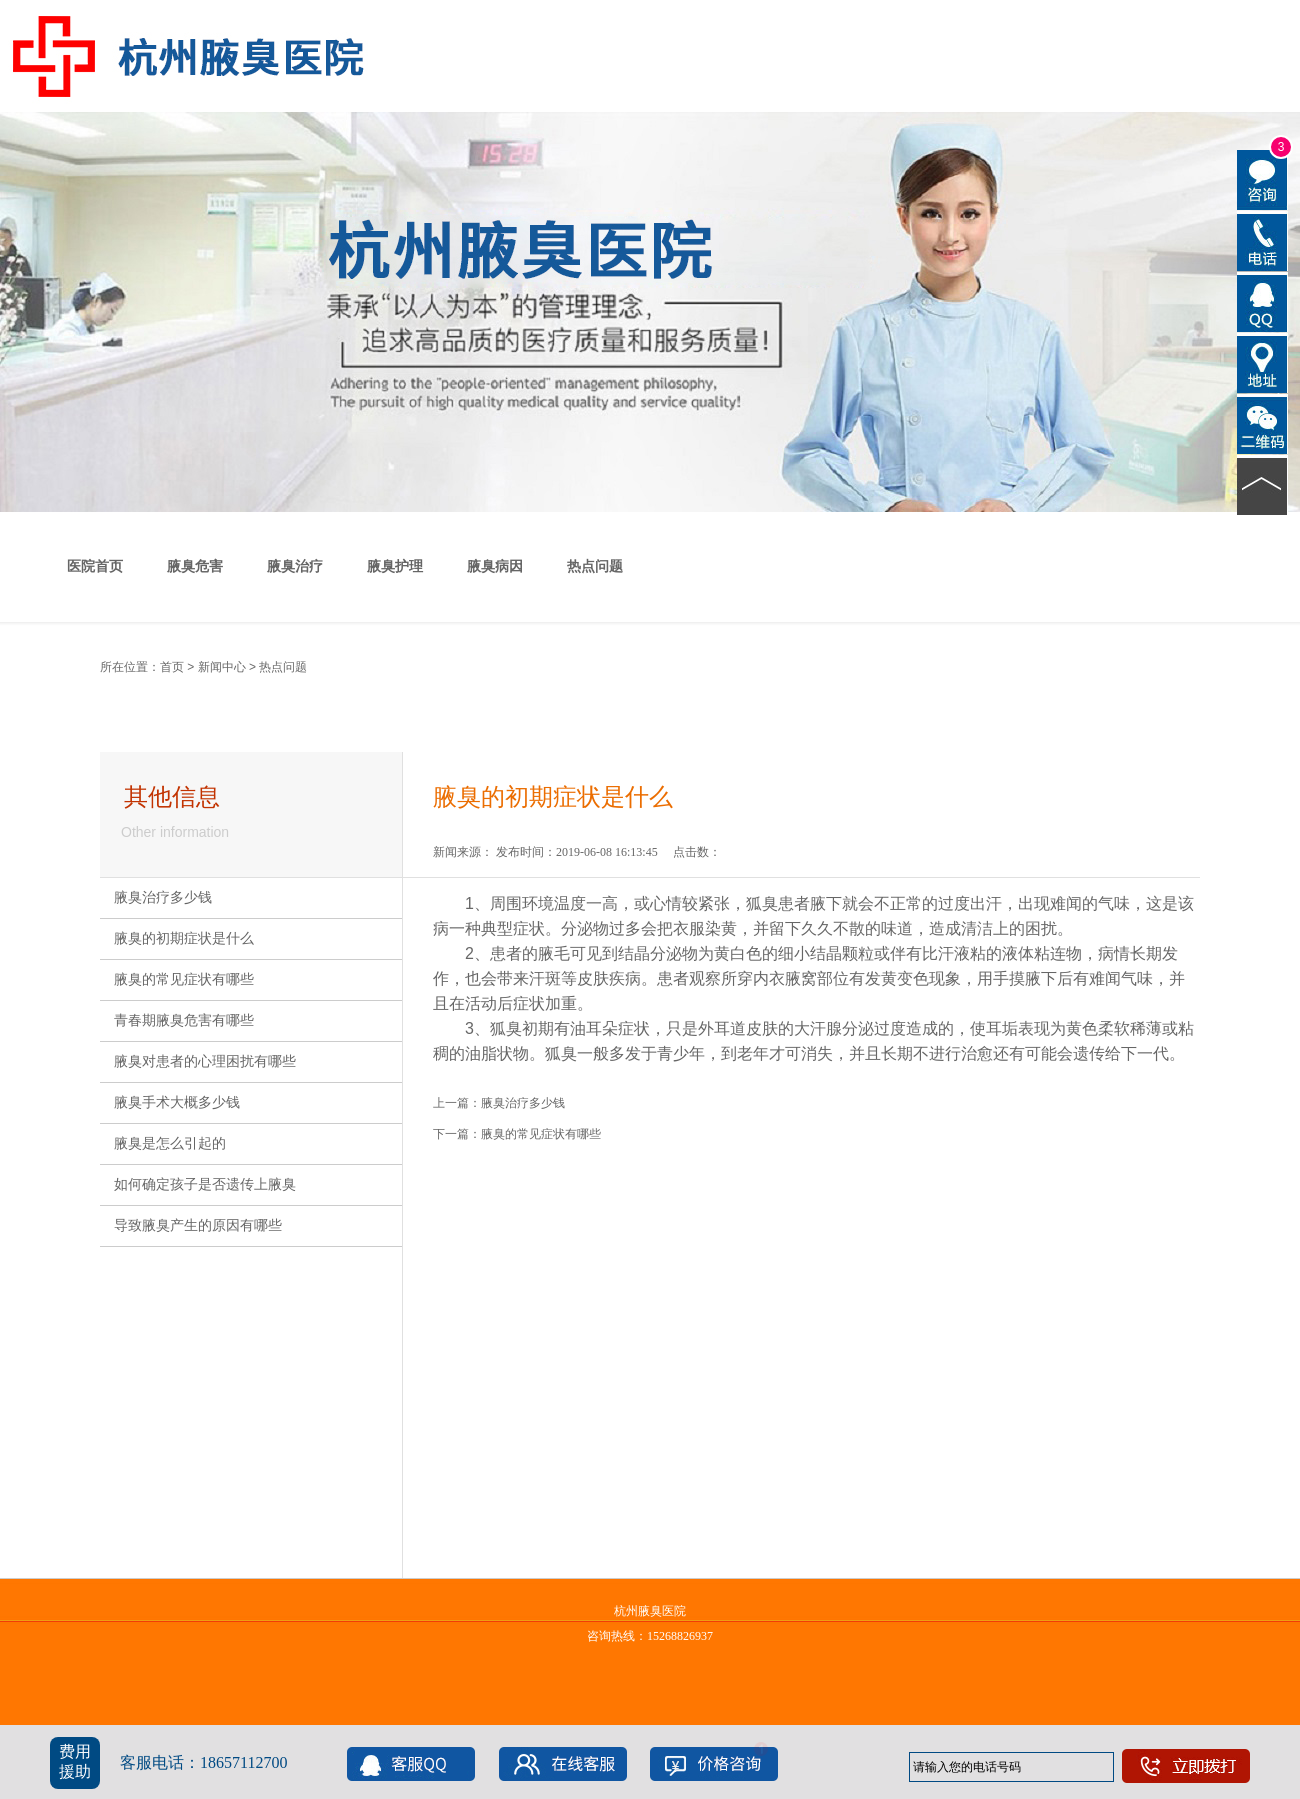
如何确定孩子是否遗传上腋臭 (205, 1184)
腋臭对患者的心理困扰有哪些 (205, 1061)
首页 (172, 667)
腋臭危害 (195, 566)
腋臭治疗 (295, 566)
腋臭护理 (395, 566)
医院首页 (95, 566)
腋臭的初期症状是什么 (184, 938)
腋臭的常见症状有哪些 (184, 979)
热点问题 (595, 566)
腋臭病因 (495, 566)
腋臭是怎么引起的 (170, 1143)
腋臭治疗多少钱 (163, 897)
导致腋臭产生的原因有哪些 (198, 1225)
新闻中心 (222, 667)
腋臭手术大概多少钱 (177, 1102)
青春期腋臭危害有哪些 (184, 1020)
